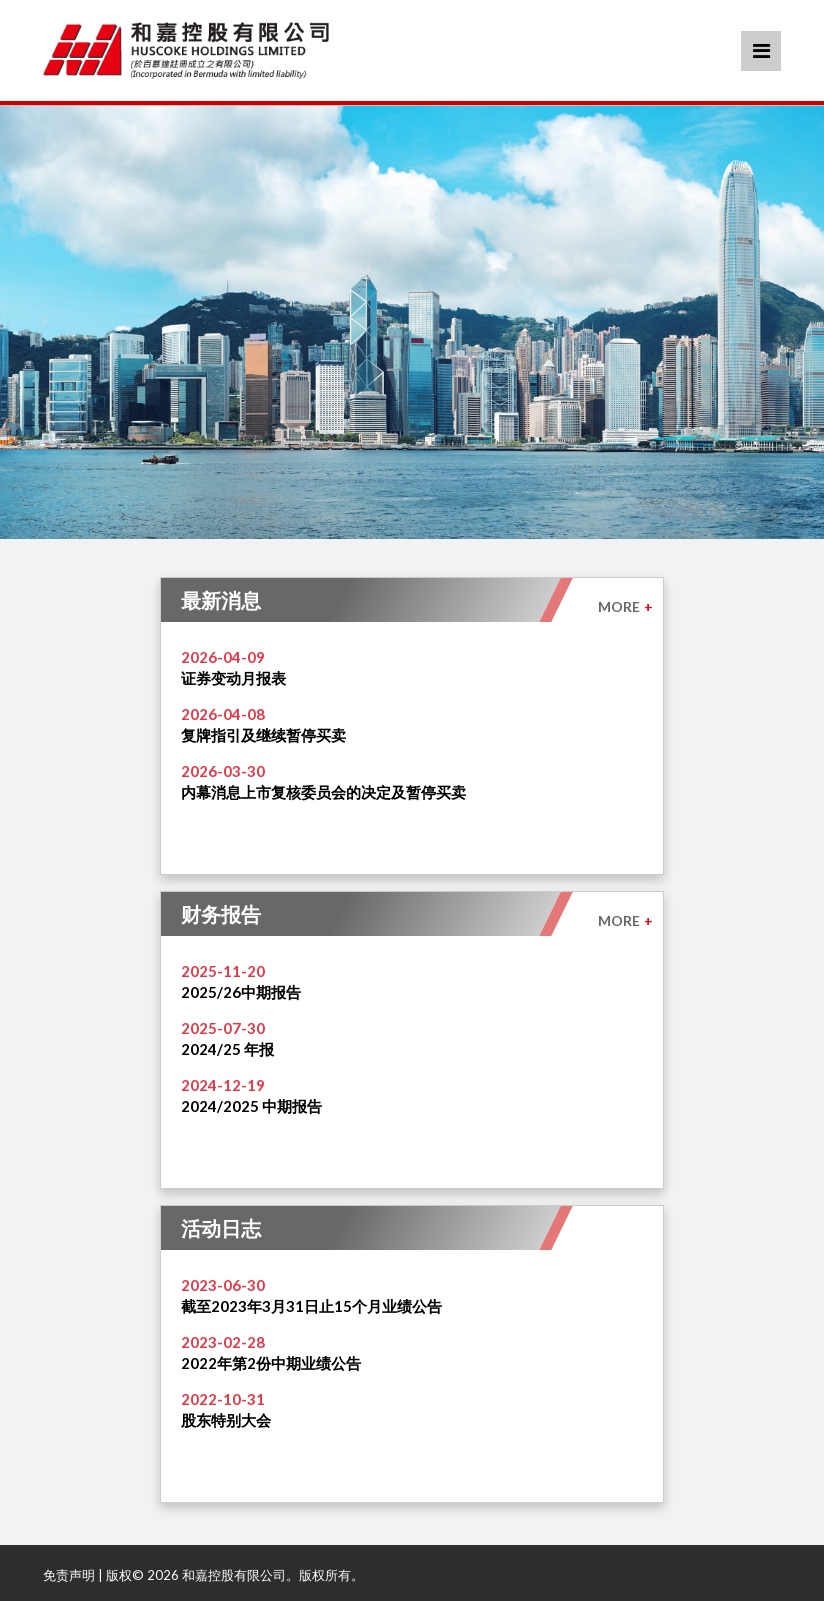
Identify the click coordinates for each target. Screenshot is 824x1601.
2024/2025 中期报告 (251, 1106)
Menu (761, 51)
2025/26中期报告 (241, 992)
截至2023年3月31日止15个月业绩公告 (311, 1306)
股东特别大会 (226, 1420)
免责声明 (69, 1575)
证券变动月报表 (233, 678)
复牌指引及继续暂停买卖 (263, 735)
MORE (625, 606)
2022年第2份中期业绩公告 (271, 1363)
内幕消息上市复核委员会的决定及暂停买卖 (323, 792)
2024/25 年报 (227, 1049)
